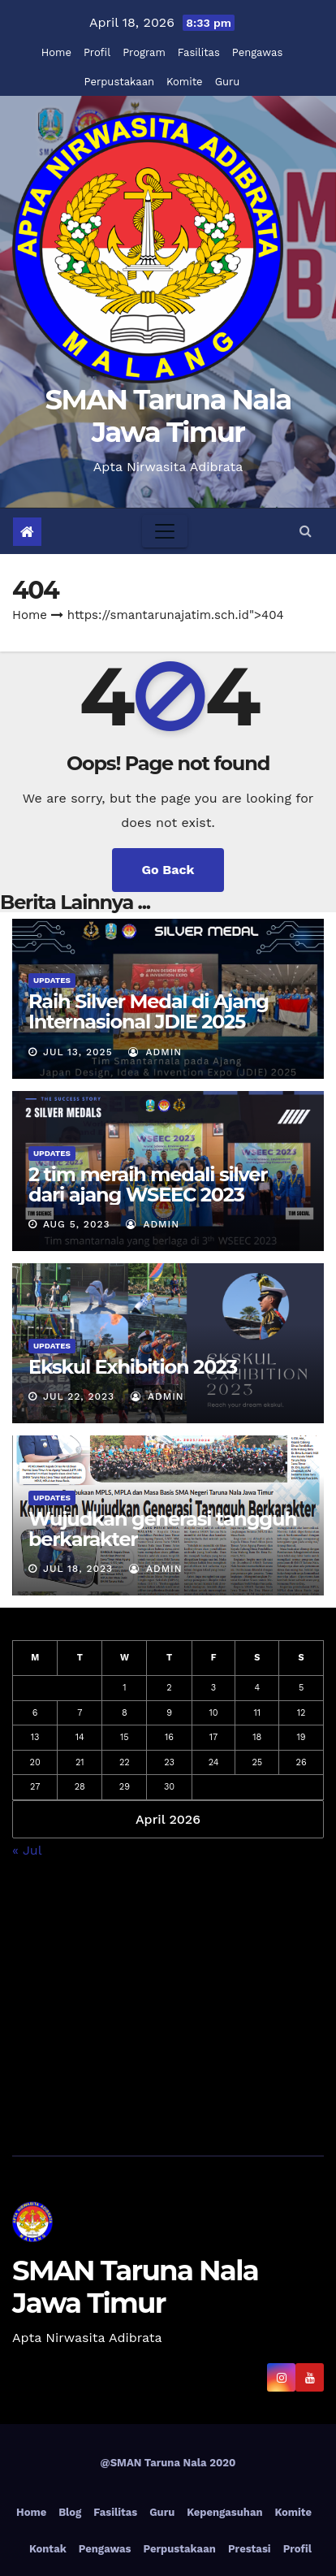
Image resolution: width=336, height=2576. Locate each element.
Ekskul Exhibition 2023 (132, 1367)
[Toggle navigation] (164, 531)
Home (56, 52)
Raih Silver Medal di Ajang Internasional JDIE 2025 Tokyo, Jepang (148, 1021)
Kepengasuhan (224, 2512)
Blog (69, 2512)
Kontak (48, 2549)
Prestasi (249, 2549)
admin (155, 1052)
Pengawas (257, 52)
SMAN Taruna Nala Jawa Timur (168, 416)
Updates (52, 980)
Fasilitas (199, 52)
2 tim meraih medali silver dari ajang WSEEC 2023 (147, 1184)
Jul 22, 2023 (78, 1396)
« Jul (26, 1850)
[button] (305, 530)
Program (144, 52)
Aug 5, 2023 (76, 1224)
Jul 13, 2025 (78, 1052)
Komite (184, 82)
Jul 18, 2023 (78, 1568)
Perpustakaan (119, 82)
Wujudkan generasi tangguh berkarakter (162, 1529)
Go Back (168, 869)
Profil (97, 52)
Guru (227, 82)
